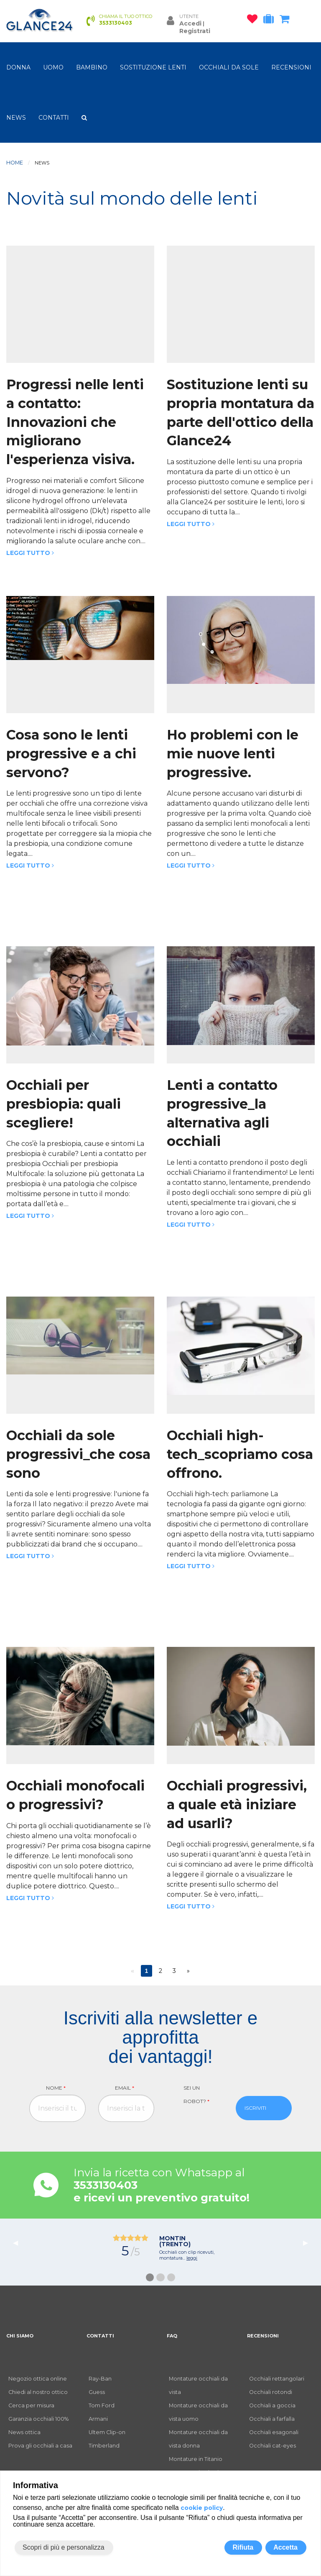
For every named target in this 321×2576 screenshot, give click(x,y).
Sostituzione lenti (153, 67)
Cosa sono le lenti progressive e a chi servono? (71, 754)
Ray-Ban (100, 2379)
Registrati (194, 31)
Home (14, 162)
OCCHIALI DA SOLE (229, 67)
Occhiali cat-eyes (272, 2445)
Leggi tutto (30, 553)
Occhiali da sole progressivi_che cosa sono (78, 1454)
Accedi (190, 23)
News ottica (24, 2432)
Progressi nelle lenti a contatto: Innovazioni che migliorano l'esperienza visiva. (75, 421)
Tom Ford (102, 2405)
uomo (53, 67)
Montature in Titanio (195, 2459)
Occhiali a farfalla (272, 2419)
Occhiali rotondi (270, 2392)
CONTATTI (53, 117)
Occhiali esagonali (273, 2432)
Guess (97, 2392)
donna (18, 67)
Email (124, 2088)
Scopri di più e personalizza (63, 2547)
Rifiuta (242, 2547)
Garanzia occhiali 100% (38, 2419)
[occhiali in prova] (270, 20)
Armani (98, 2419)
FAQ (172, 2336)
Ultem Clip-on (107, 2432)
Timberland (104, 2445)
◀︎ (19, 2242)
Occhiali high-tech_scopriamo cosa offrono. (240, 1454)
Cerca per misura (31, 2405)
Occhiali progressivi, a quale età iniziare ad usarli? (237, 1804)
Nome (56, 2088)
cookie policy (202, 2508)
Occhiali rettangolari (276, 2379)
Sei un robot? (196, 2094)
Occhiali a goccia (272, 2405)
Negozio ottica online (37, 2379)
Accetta (285, 2547)
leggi (191, 2258)
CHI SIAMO (19, 2336)
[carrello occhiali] (286, 20)
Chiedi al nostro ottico (38, 2392)
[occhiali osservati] (254, 20)
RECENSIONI (291, 67)
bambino (91, 67)
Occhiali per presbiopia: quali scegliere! (63, 1104)
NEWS (16, 117)
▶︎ (309, 2242)
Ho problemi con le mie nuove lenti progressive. (232, 754)
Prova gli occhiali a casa (40, 2445)
